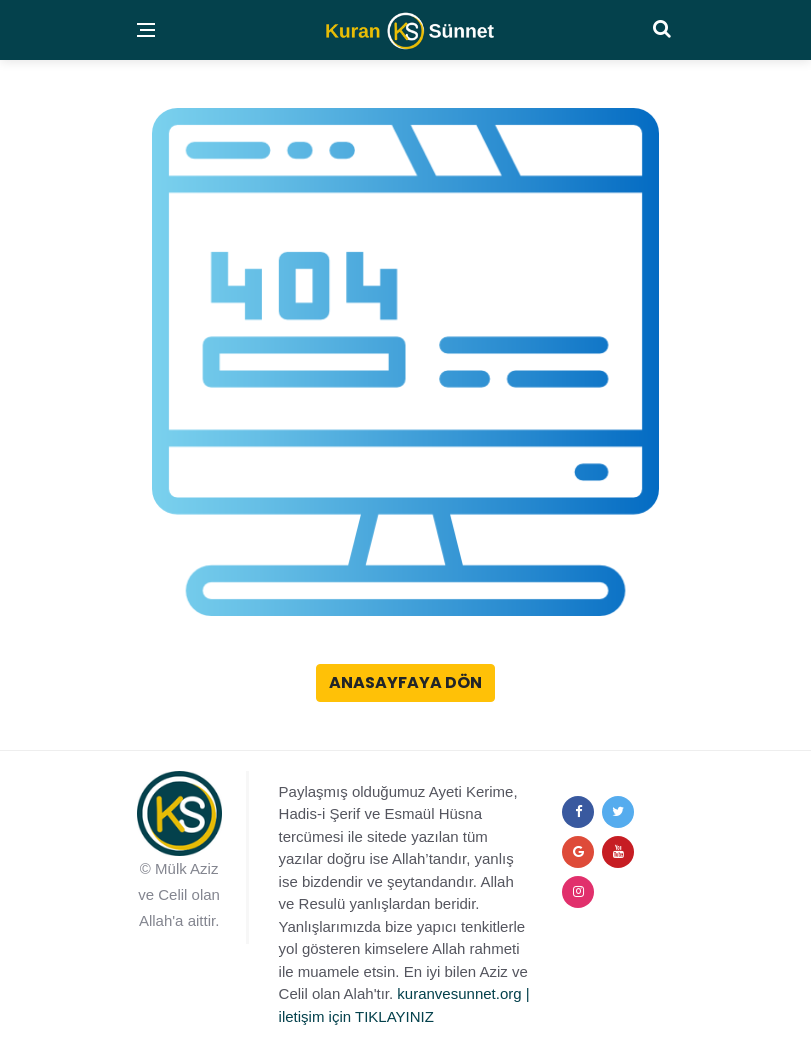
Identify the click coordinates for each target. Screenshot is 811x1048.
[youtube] (618, 852)
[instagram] (578, 892)
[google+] (578, 852)
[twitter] (618, 812)
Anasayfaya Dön (405, 682)
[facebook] (578, 812)
